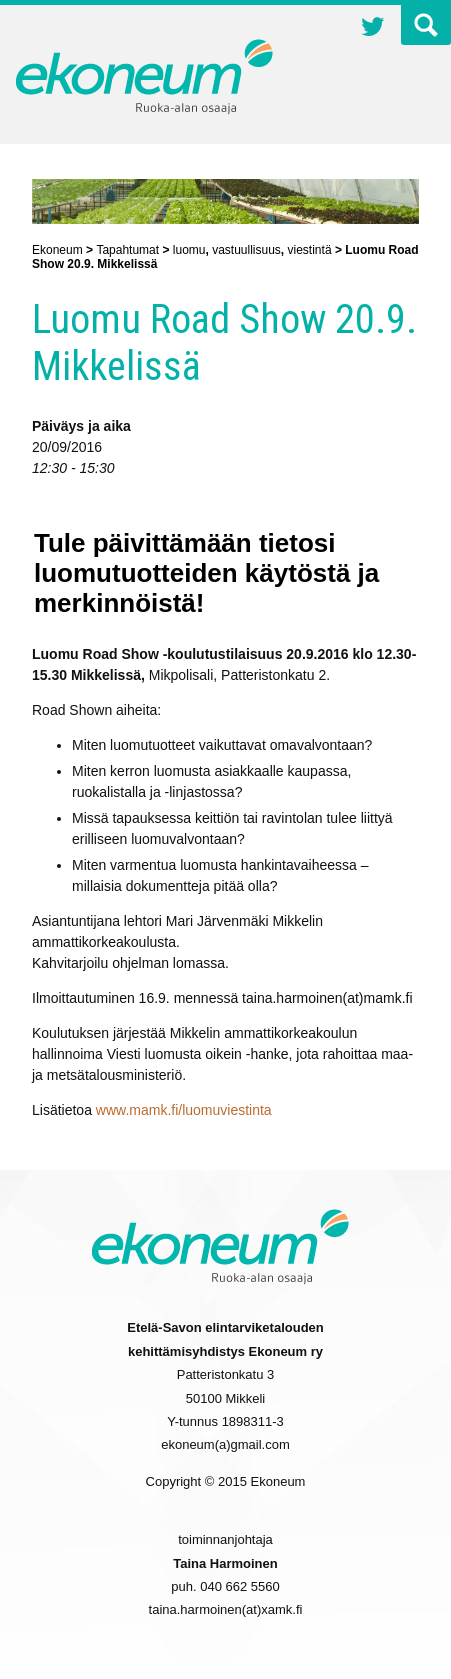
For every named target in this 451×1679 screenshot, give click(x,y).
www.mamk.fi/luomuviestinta (184, 1110)
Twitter (373, 29)
